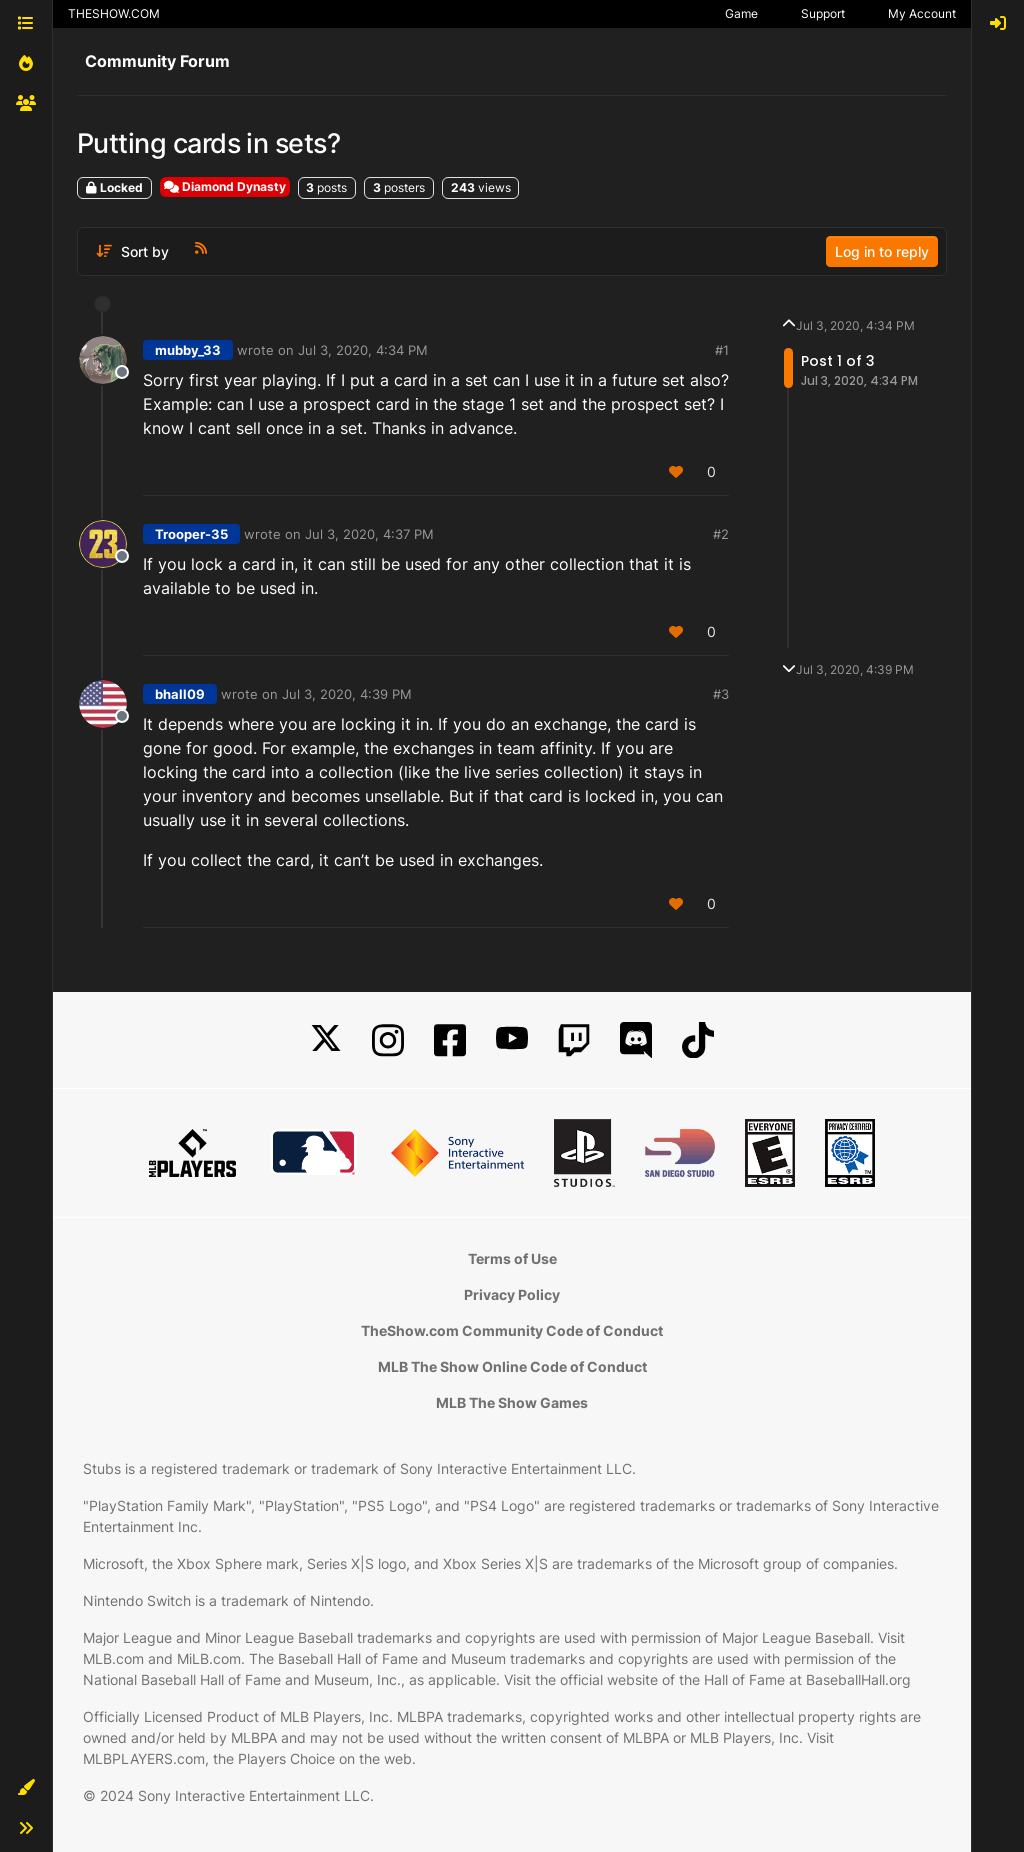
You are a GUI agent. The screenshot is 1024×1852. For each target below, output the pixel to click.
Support (823, 13)
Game (741, 13)
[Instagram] (388, 1040)
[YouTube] (512, 1040)
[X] (326, 1040)
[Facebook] (450, 1040)
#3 (721, 694)
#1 (722, 350)
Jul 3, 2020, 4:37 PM (369, 534)
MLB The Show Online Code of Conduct (512, 1366)
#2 (721, 534)
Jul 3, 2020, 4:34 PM (363, 350)
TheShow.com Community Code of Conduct (512, 1330)
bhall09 (180, 694)
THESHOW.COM (114, 13)
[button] (26, 1788)
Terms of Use (512, 1258)
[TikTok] (698, 1040)
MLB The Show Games (512, 1402)
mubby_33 (188, 350)
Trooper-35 (191, 534)
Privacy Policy (512, 1294)
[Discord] (636, 1040)
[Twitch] (574, 1040)
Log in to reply (882, 251)
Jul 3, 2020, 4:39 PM (347, 694)
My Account (922, 13)
